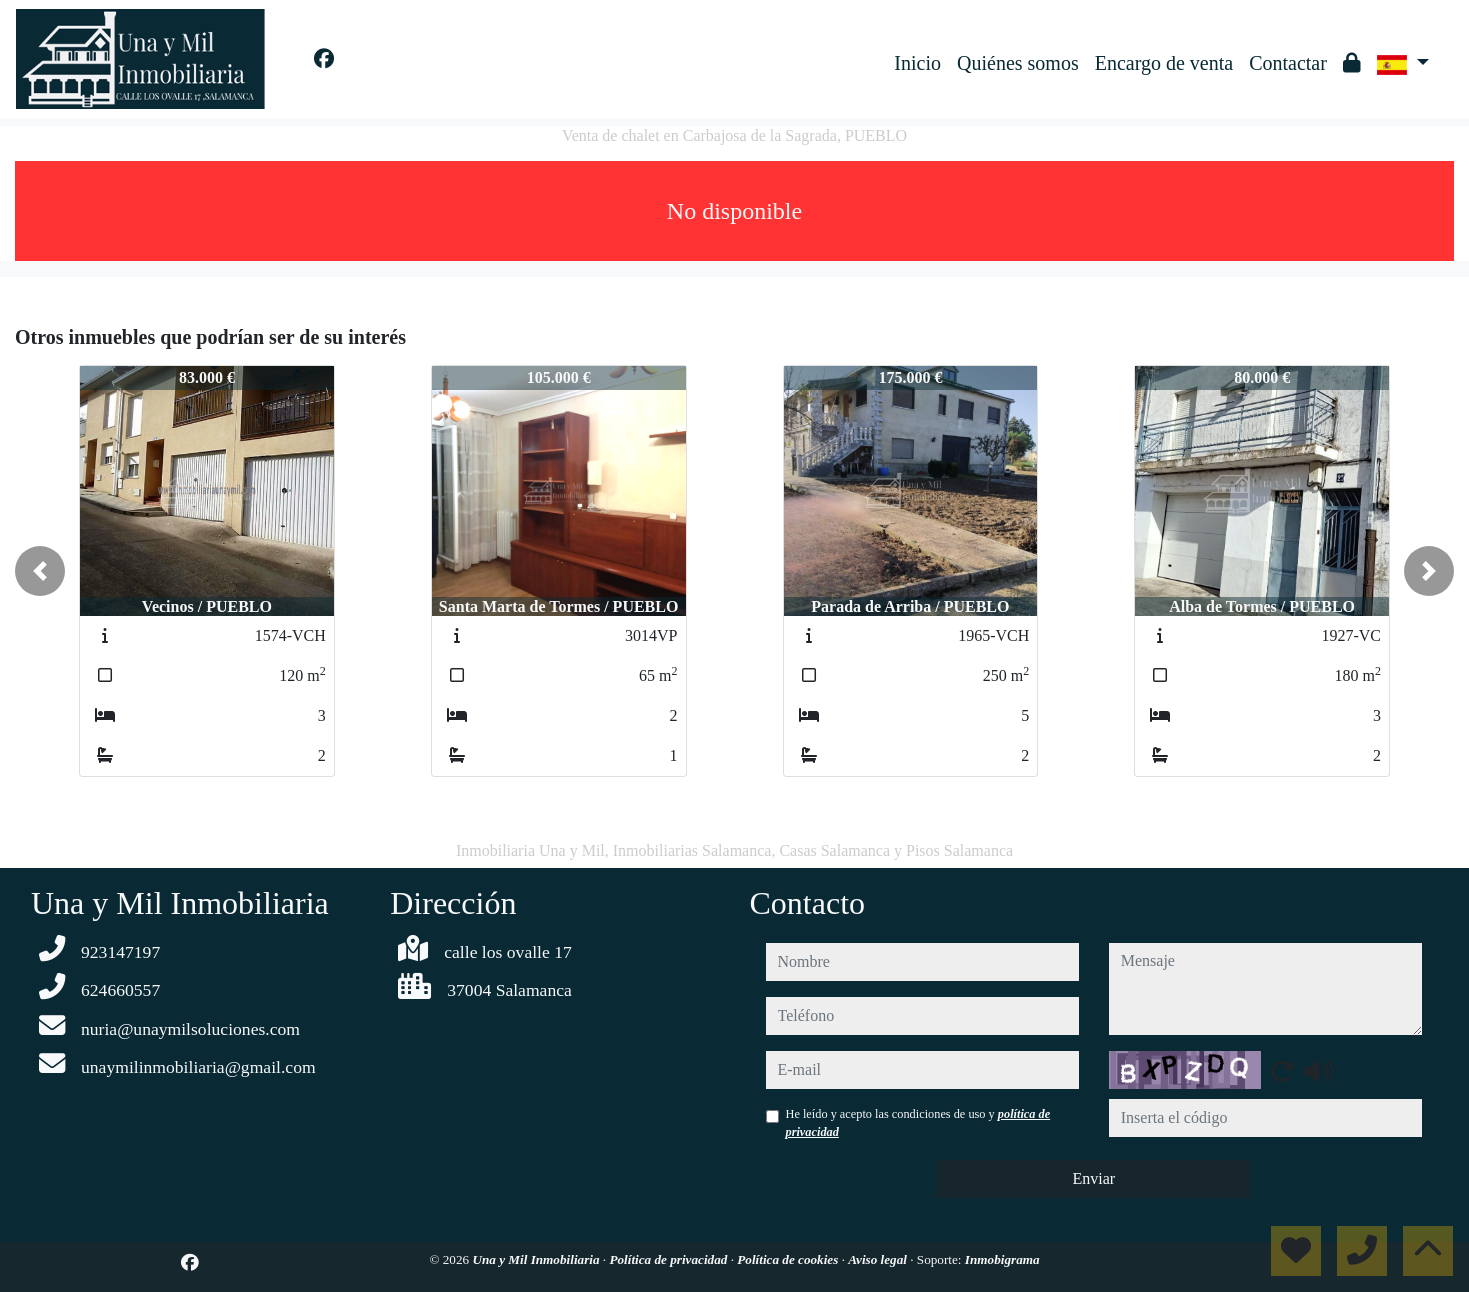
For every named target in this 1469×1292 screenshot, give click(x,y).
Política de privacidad (669, 1259)
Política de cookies (789, 1259)
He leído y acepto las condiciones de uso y (918, 1123)
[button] (40, 571)
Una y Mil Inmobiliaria (537, 1259)
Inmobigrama (1002, 1259)
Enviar (1093, 1178)
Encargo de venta (1164, 63)
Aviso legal (879, 1259)
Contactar (1288, 63)
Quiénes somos (1018, 63)
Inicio (917, 63)
